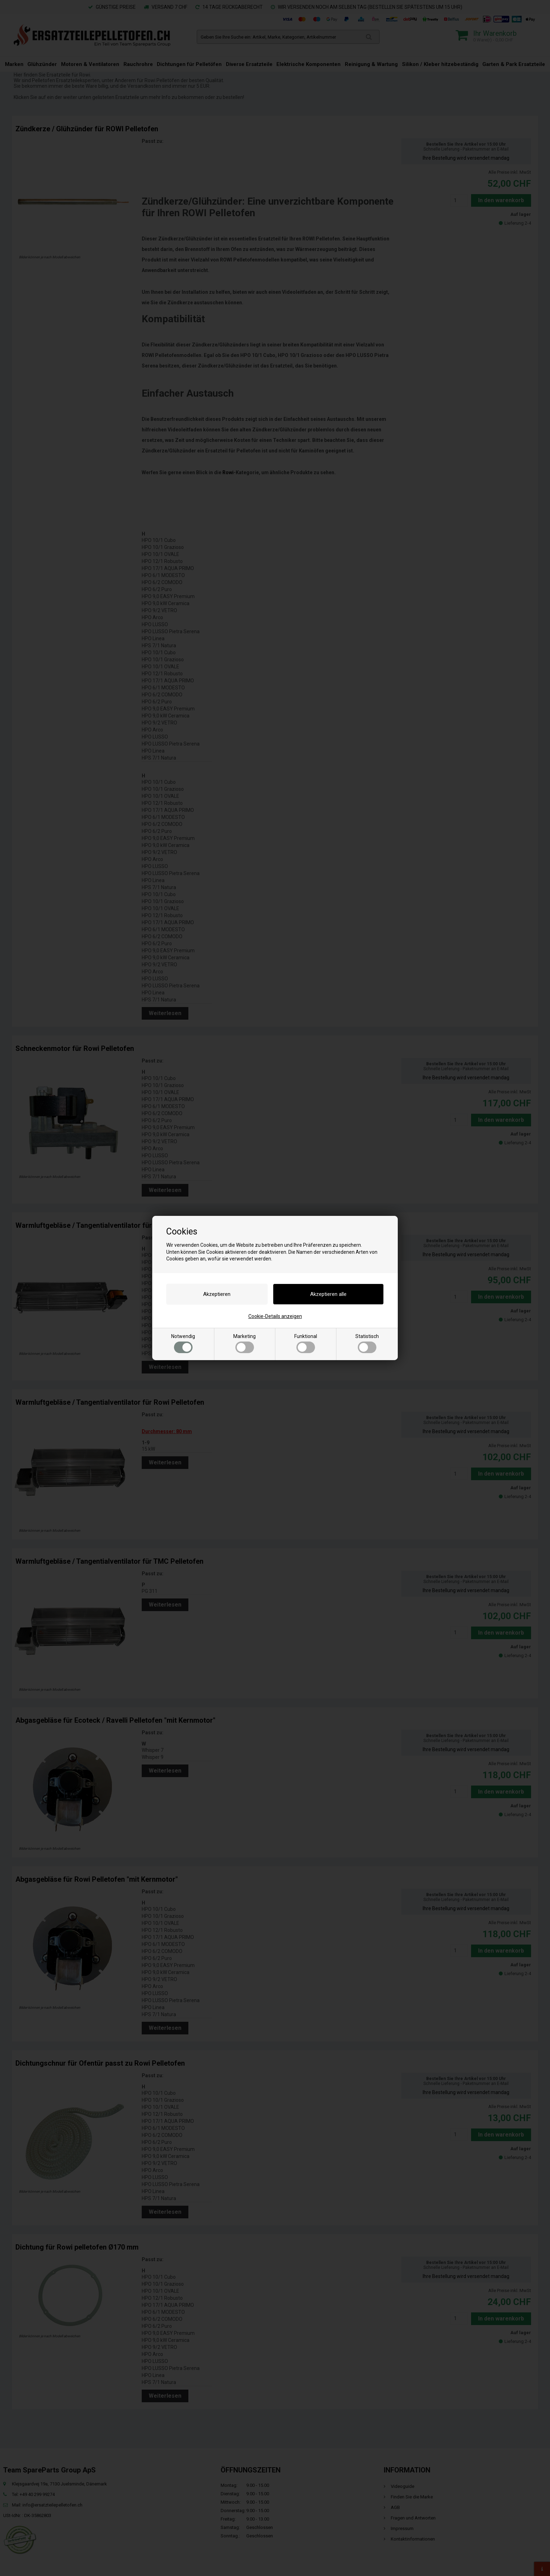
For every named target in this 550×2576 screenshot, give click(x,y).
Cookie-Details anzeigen (275, 1316)
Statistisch (367, 1343)
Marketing (244, 1343)
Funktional (305, 1343)
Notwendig (183, 1343)
